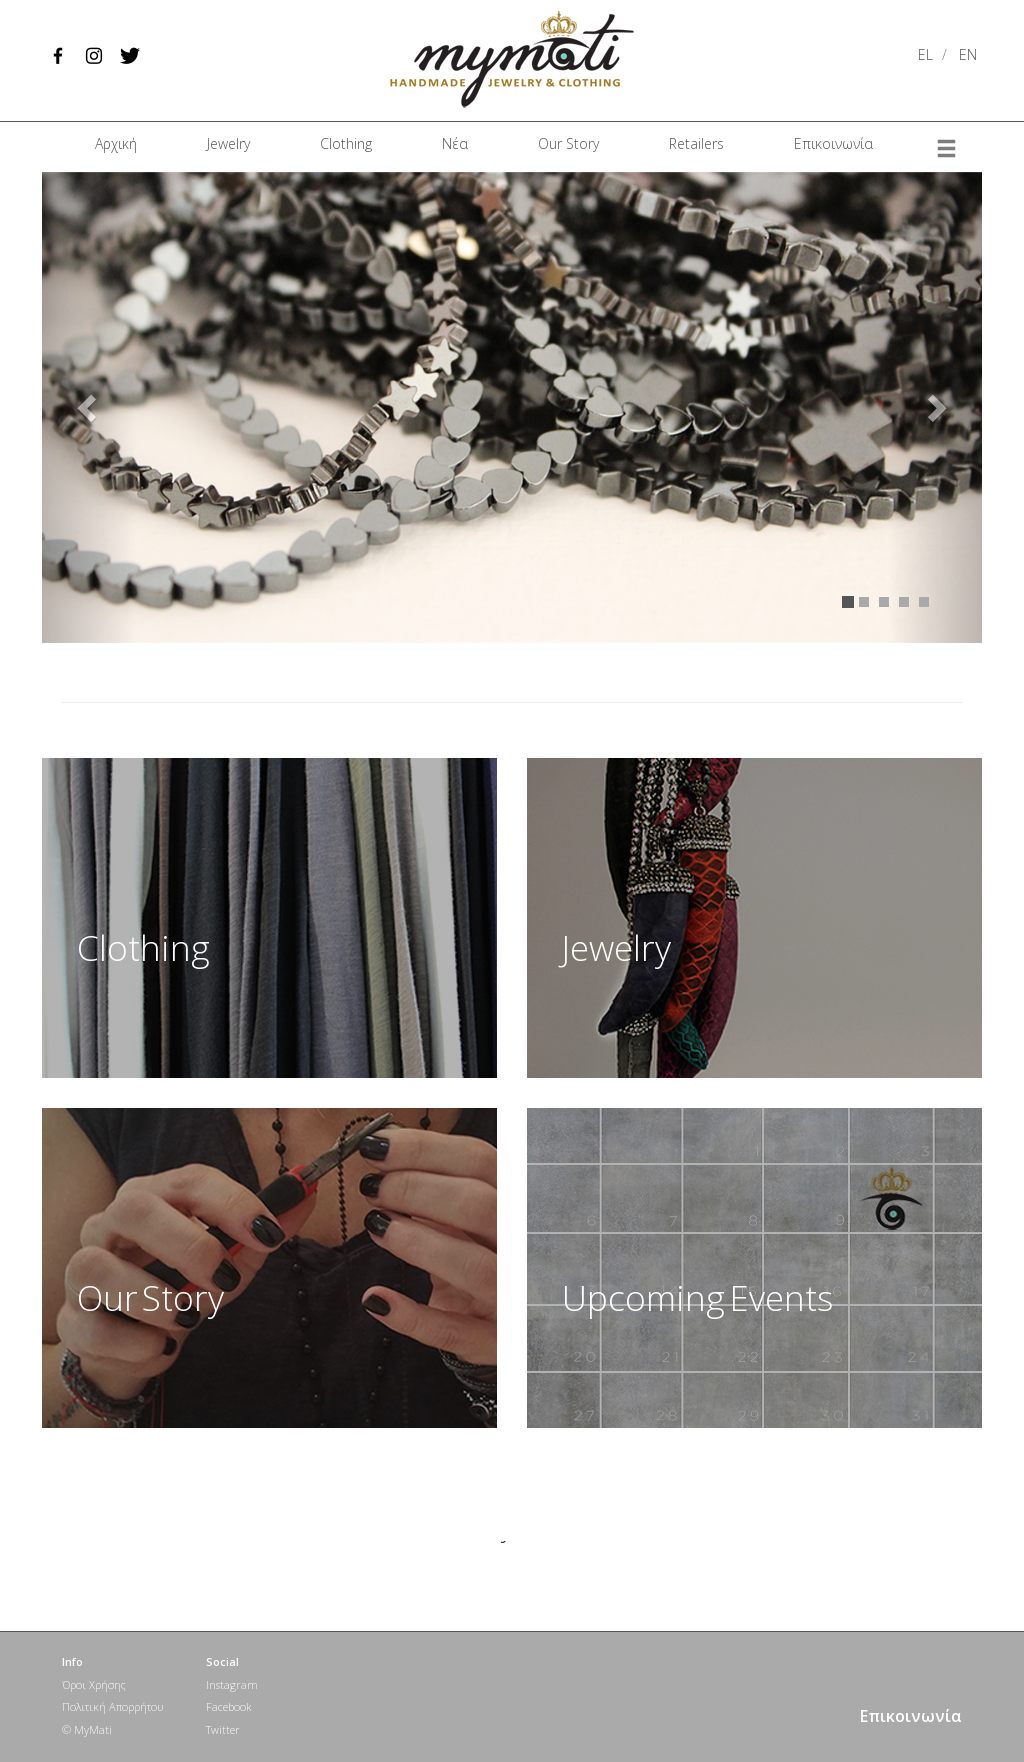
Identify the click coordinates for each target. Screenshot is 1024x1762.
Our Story (568, 143)
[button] (89, 407)
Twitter (223, 1729)
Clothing (346, 143)
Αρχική (116, 143)
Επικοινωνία (833, 143)
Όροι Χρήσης (94, 1684)
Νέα (455, 143)
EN (968, 54)
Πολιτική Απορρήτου (112, 1706)
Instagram (232, 1684)
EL (925, 54)
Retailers (696, 143)
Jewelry (228, 143)
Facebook (229, 1706)
